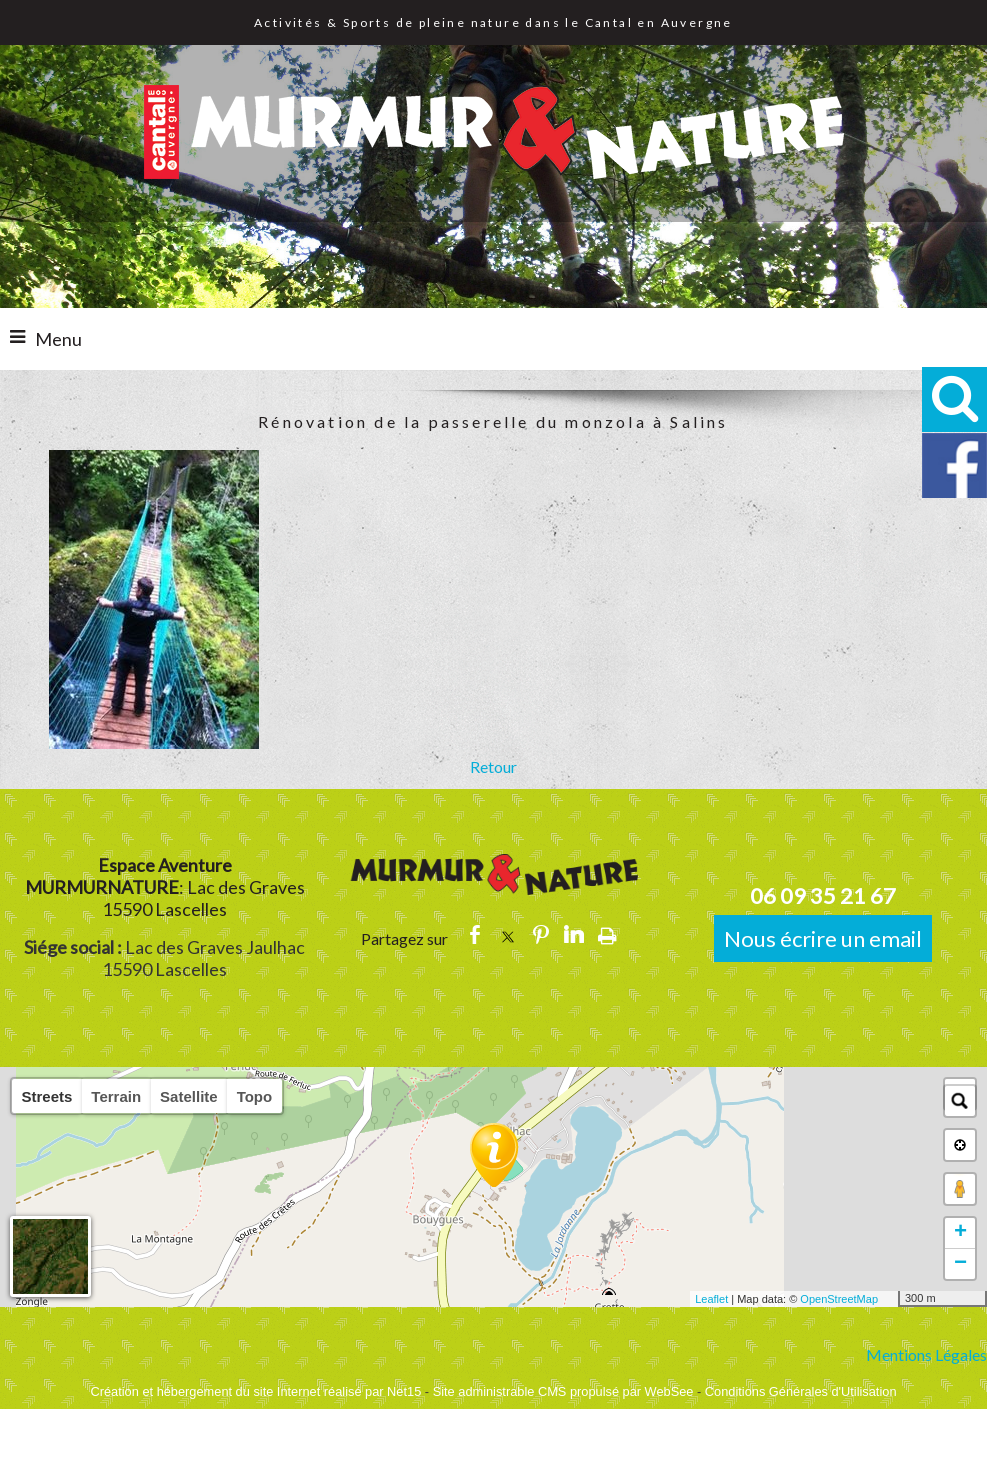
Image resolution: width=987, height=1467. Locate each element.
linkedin (574, 934)
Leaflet (711, 1299)
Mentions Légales (926, 1354)
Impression (607, 935)
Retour (493, 766)
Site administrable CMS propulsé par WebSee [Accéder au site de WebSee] (563, 1391)
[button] (954, 399)
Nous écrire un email (823, 938)
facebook (475, 934)
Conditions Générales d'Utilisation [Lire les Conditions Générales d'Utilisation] (801, 1391)
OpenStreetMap (839, 1299)
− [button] (960, 1264)
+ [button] (960, 1233)
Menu (58, 339)
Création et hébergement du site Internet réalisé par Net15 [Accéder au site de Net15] (255, 1391)
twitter (508, 934)
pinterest (541, 934)
